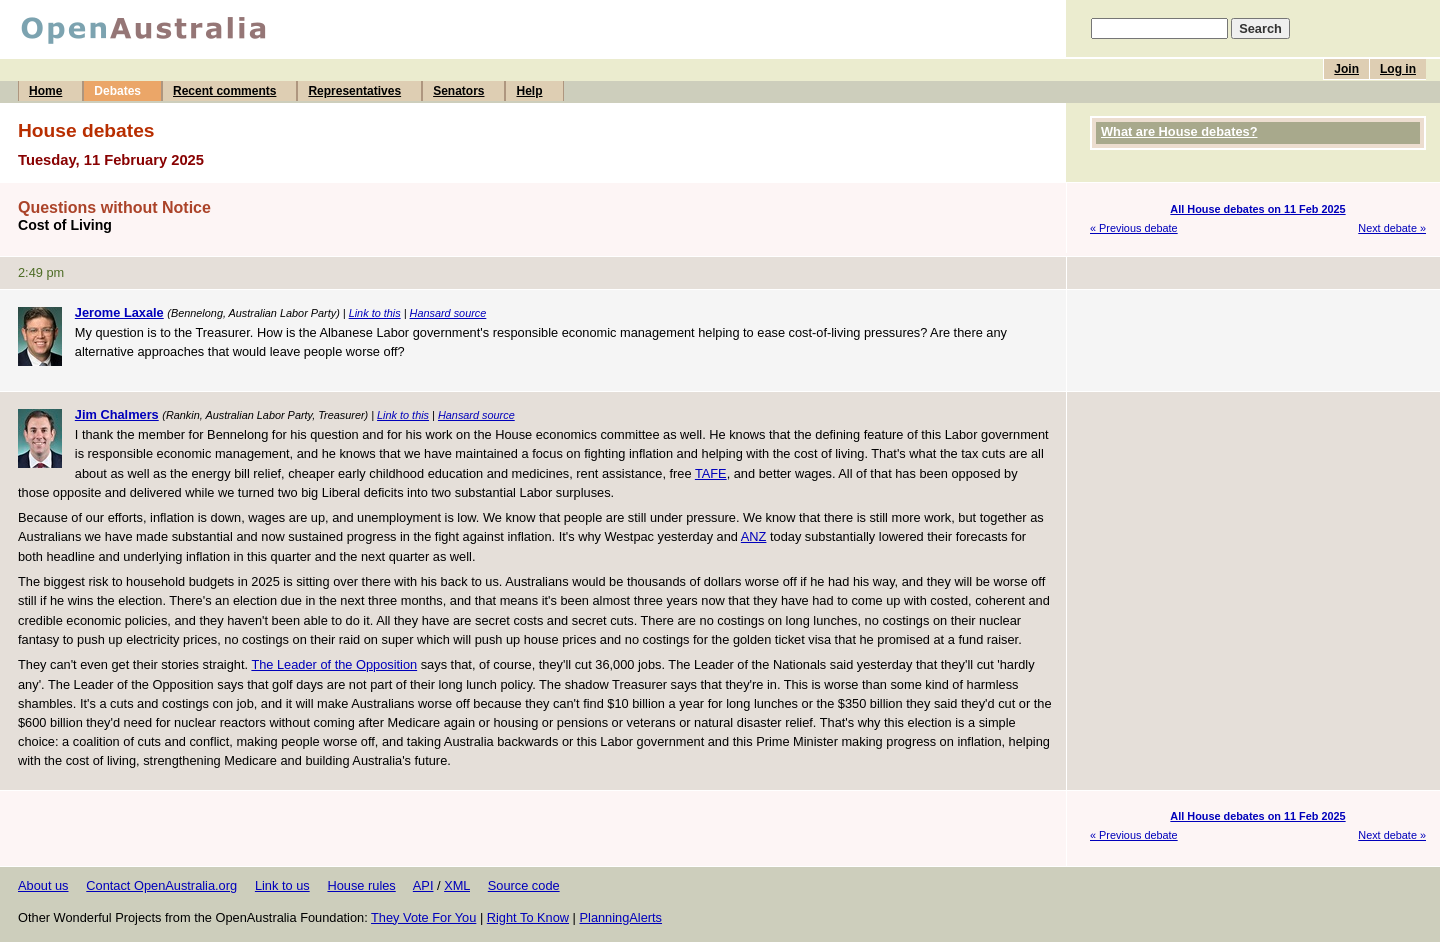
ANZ (754, 536)
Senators (458, 91)
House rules (361, 885)
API (423, 885)
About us (43, 885)
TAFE (711, 473)
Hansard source (448, 313)
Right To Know (528, 917)
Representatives (354, 91)
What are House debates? (1179, 131)
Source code (524, 885)
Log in (1398, 69)
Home (45, 91)
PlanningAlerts (621, 917)
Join (1346, 69)
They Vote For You (423, 917)
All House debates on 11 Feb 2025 (1257, 209)
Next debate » (1392, 228)
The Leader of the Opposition (334, 664)
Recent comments (224, 91)
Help (529, 91)
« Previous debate (1134, 228)
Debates (117, 91)
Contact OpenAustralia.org (161, 885)
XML (457, 885)
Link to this (375, 313)
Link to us (282, 885)
